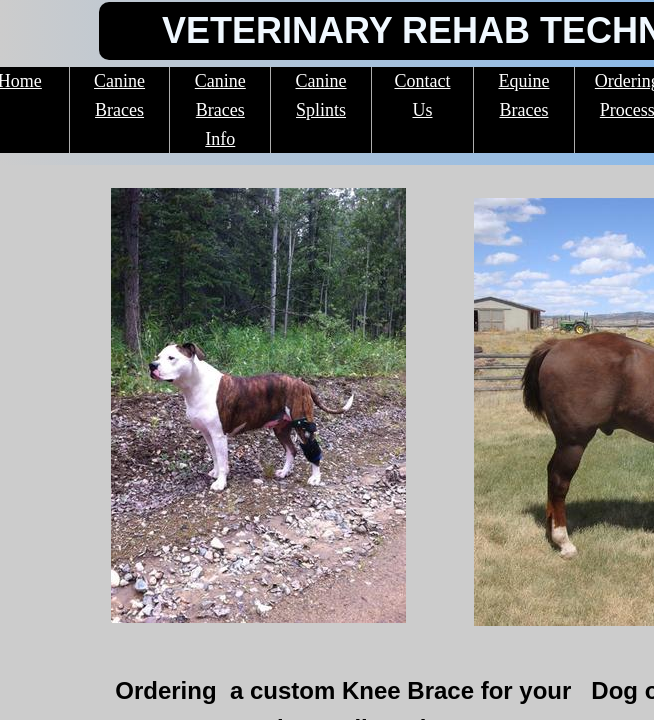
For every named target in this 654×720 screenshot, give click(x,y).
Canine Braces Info (220, 110)
